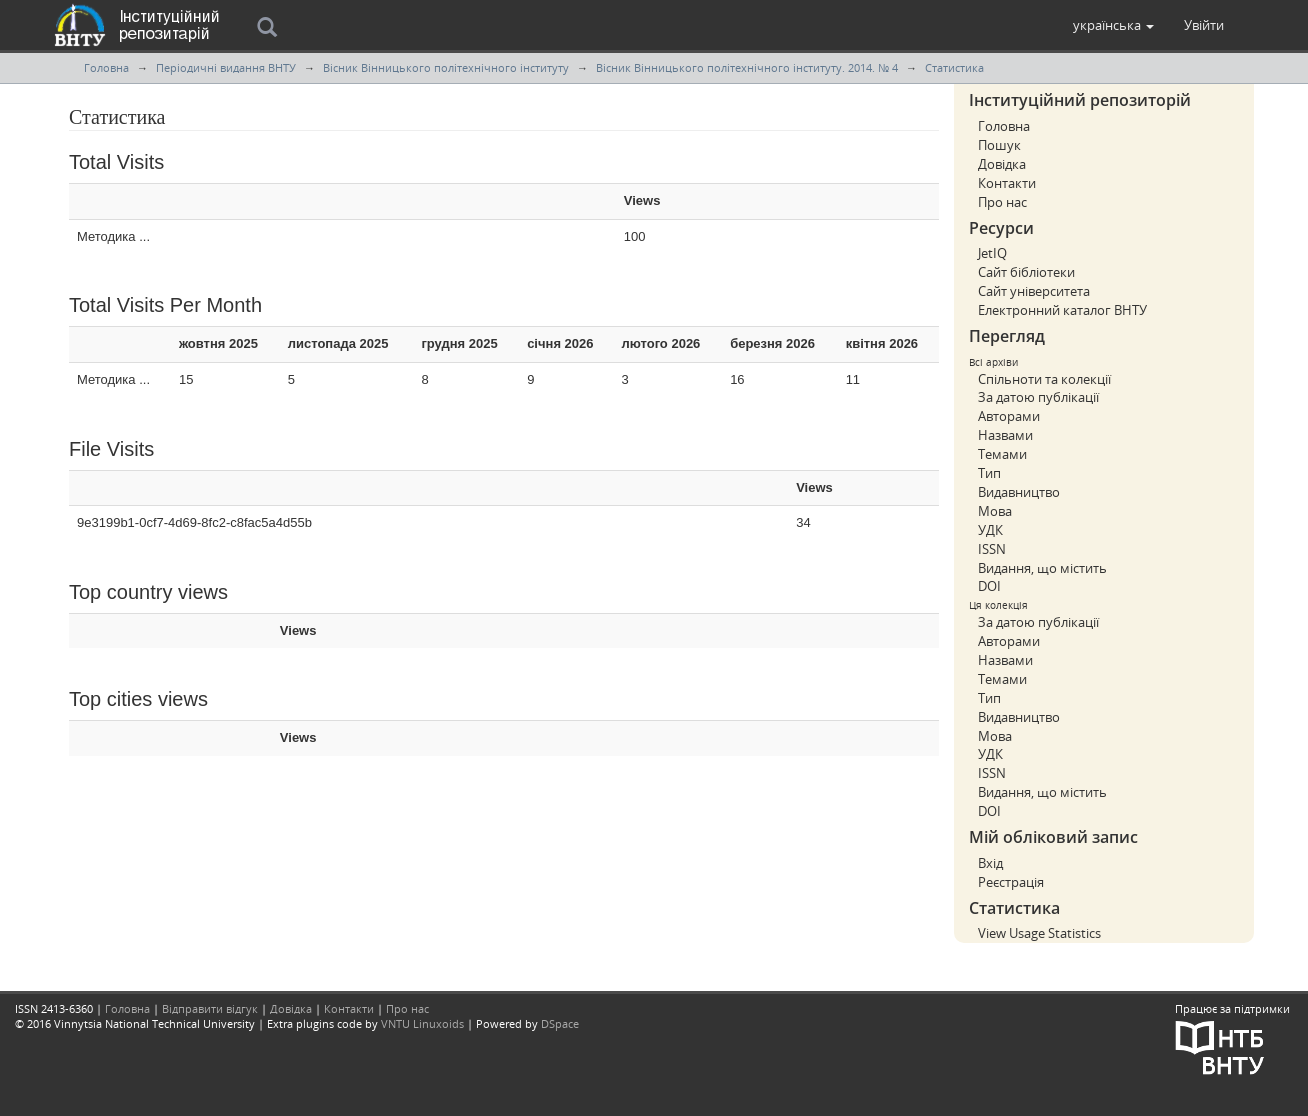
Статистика (954, 67)
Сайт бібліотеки (1026, 272)
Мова (995, 511)
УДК (990, 530)
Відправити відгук (210, 1008)
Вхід (990, 863)
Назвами (1005, 435)
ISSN (992, 549)
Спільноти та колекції (1044, 379)
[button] (1113, 25)
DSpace (560, 1023)
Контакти (1007, 183)
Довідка (1002, 164)
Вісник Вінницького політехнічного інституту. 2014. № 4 (747, 67)
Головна (106, 67)
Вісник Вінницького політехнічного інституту (446, 67)
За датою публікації (1038, 397)
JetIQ (992, 253)
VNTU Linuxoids (422, 1023)
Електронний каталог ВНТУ (1062, 310)
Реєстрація (1011, 882)
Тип (989, 473)
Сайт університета (1034, 291)
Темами (1002, 454)
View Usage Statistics (1039, 933)
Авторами (1009, 416)
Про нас (1002, 202)
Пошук (999, 145)
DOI (989, 586)
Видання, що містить (1042, 568)
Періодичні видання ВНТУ (226, 67)
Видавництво (1019, 492)
